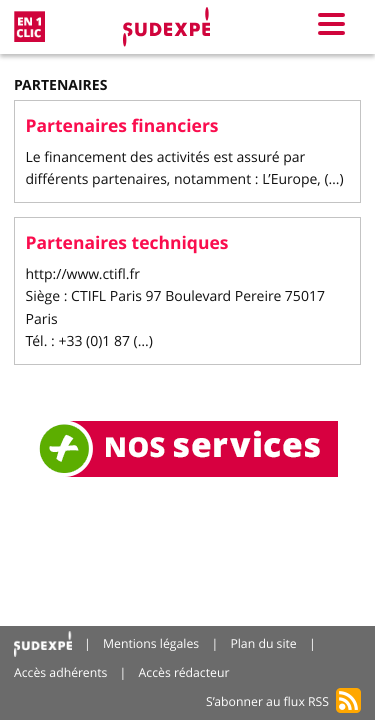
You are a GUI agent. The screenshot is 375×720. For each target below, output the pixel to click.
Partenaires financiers (122, 126)
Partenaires (60, 85)
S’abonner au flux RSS (267, 701)
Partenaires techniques (127, 243)
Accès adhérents (60, 672)
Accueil (43, 644)
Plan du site (263, 643)
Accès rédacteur (184, 672)
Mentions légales (151, 643)
